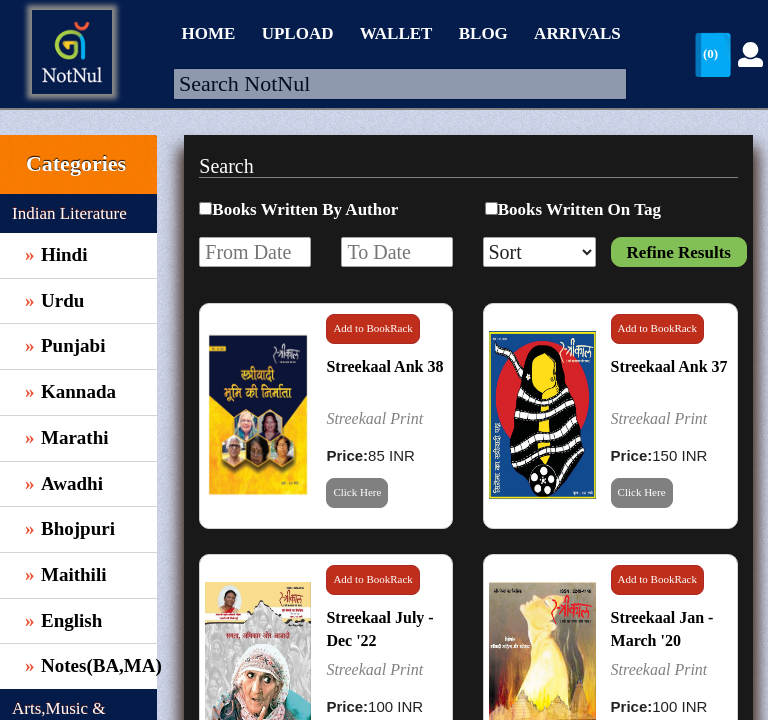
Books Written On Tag (579, 209)
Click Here (357, 492)
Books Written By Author (305, 209)
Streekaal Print (374, 418)
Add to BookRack (372, 328)
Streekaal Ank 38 (384, 366)
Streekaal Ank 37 (669, 366)
